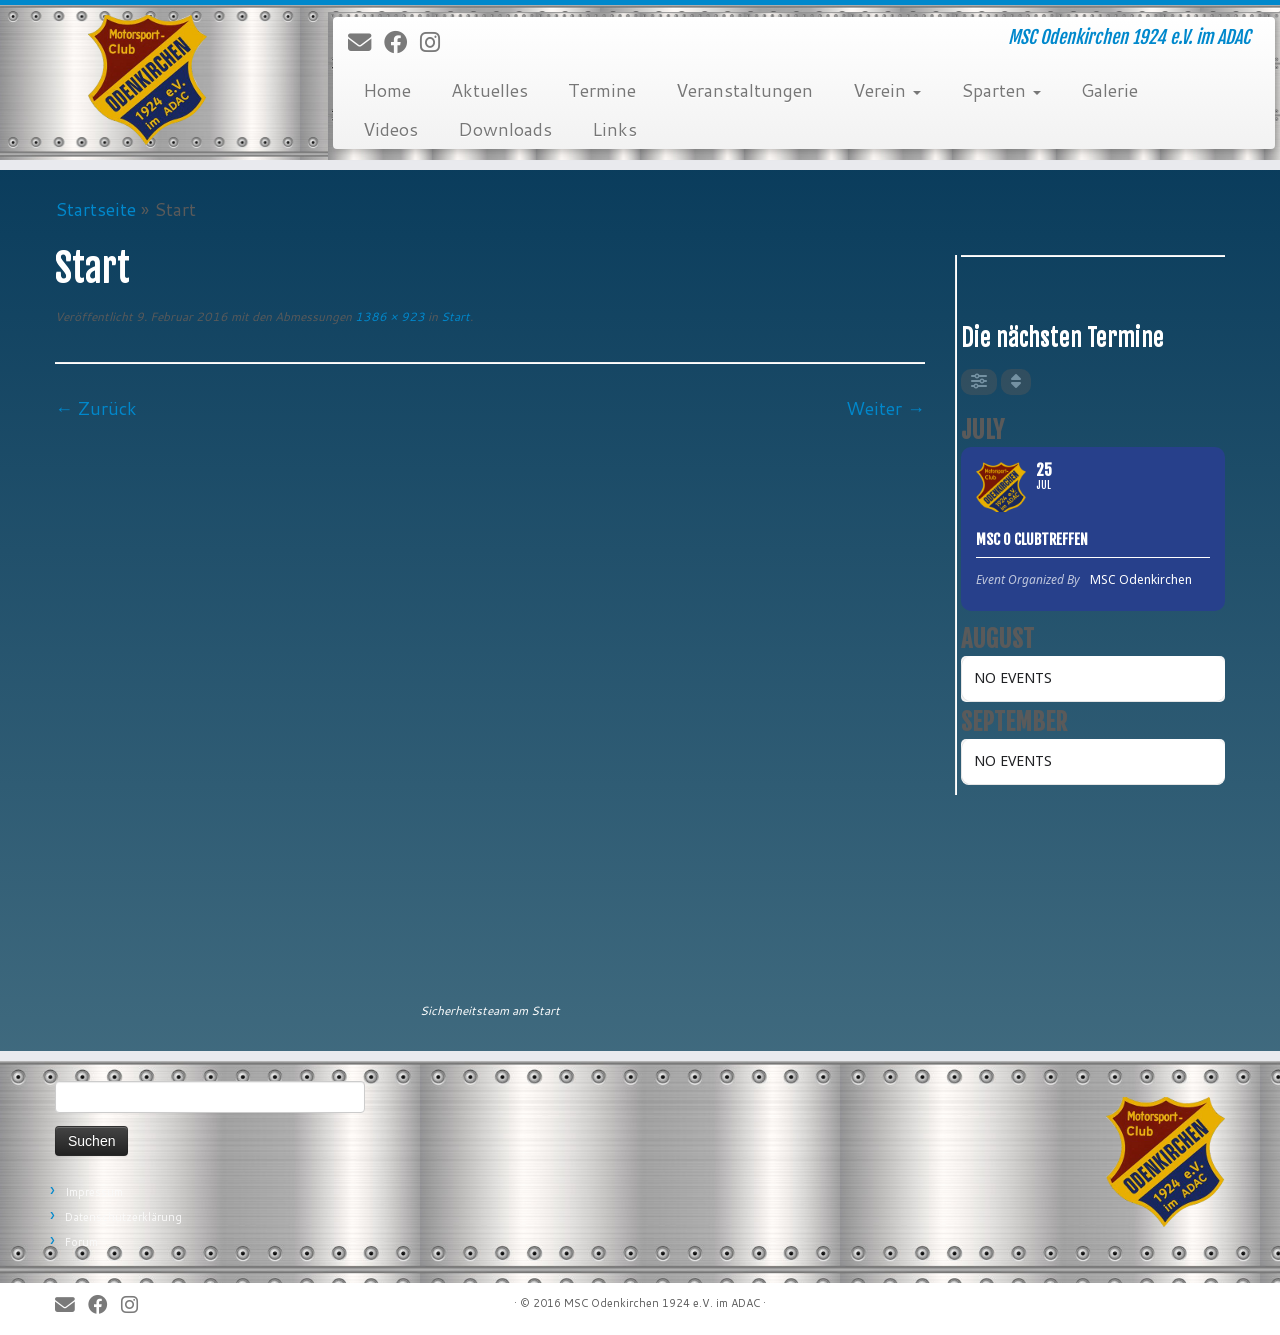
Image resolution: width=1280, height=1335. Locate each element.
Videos (390, 129)
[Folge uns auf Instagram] (436, 43)
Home (387, 90)
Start (454, 316)
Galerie (1109, 90)
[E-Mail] (366, 43)
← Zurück (96, 408)
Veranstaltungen (744, 90)
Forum (81, 1242)
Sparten (1001, 90)
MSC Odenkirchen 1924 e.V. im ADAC (662, 1303)
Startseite (95, 209)
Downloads (505, 129)
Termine (602, 90)
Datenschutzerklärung (123, 1217)
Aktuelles (489, 90)
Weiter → (885, 408)
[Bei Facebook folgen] (402, 43)
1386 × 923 (388, 316)
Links (614, 129)
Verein (887, 90)
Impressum (94, 1192)
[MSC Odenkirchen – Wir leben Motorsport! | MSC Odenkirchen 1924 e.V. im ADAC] (147, 80)
